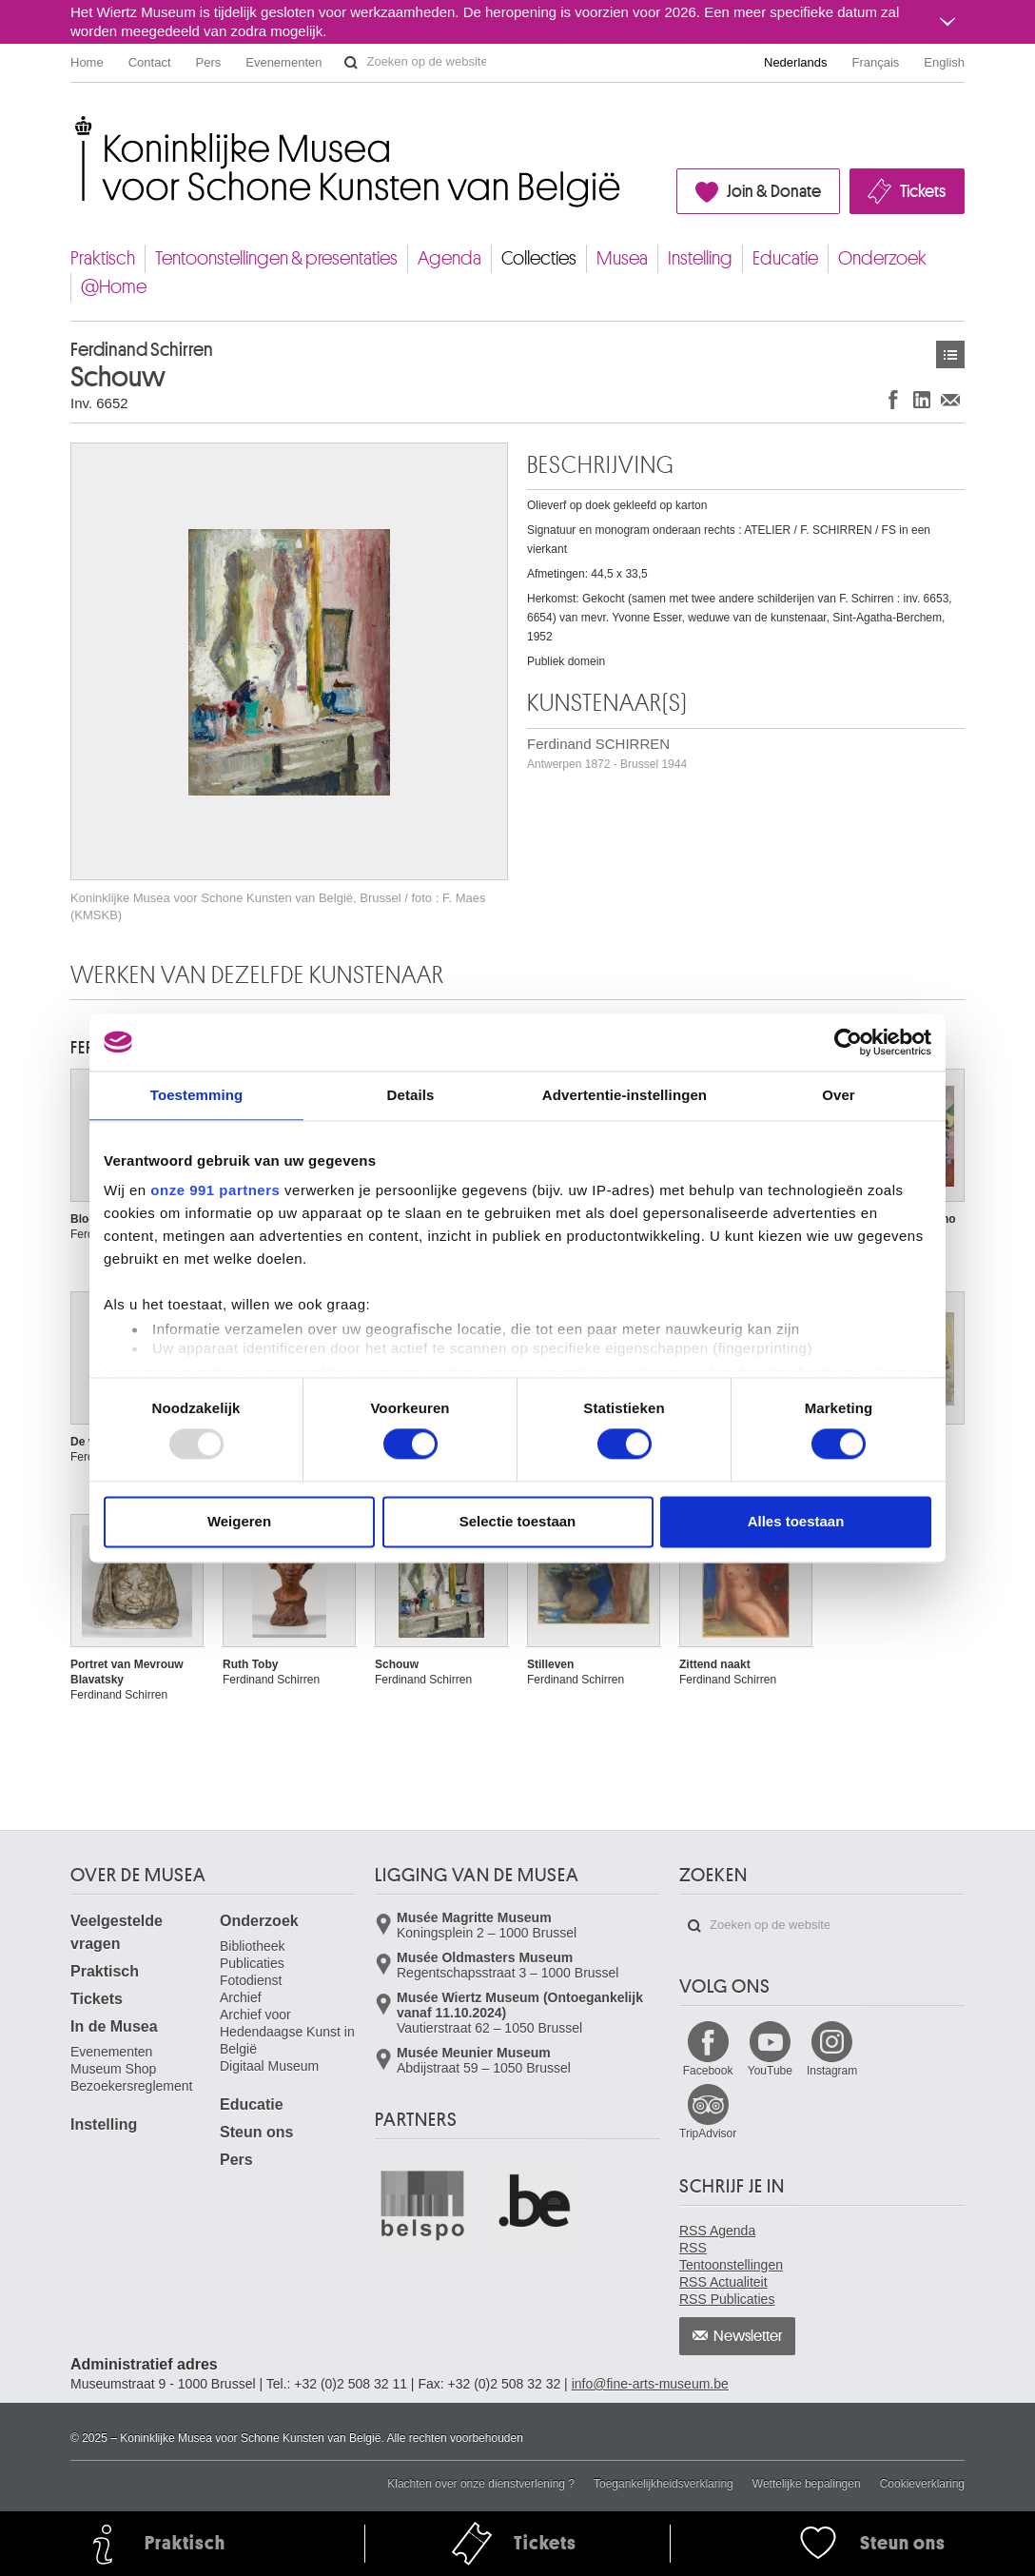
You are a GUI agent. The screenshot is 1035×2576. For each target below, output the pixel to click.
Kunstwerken (950, 354)
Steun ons (256, 2132)
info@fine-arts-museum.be (650, 2383)
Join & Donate (774, 191)
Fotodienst (251, 1980)
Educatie (785, 258)
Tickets (923, 191)
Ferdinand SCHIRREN (607, 753)
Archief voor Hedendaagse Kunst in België (287, 2031)
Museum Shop (113, 2068)
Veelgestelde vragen (116, 1932)
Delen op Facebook (893, 399)
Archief (241, 1997)
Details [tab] (411, 1095)
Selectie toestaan (517, 1521)
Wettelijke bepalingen (806, 2483)
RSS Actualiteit (723, 2282)
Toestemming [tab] (197, 1095)
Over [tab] (838, 1095)
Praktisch (102, 258)
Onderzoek (882, 258)
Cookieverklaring (922, 2483)
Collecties (538, 258)
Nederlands (796, 62)
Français (876, 62)
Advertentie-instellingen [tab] (624, 1095)
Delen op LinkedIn (922, 399)
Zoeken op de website (351, 63)
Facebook (708, 2070)
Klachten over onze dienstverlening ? (481, 2483)
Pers (209, 62)
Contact (149, 62)
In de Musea (114, 2026)
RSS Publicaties (726, 2299)
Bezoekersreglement (131, 2086)
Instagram (832, 2070)
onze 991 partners (215, 1190)
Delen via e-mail (950, 399)
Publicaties (252, 1963)
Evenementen (283, 62)
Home (87, 62)
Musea (622, 258)
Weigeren (239, 1521)
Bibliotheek (252, 1946)
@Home (113, 287)
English (944, 62)
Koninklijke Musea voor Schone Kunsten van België (74, 123)
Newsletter (748, 2336)
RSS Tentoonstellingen (731, 2256)
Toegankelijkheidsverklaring (663, 2483)
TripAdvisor (707, 2133)
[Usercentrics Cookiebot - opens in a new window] (848, 1042)
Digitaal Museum (269, 2066)
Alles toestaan (796, 1521)
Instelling (700, 258)
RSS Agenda (717, 2230)
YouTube (770, 2070)
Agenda (449, 258)
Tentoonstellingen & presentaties (276, 258)
